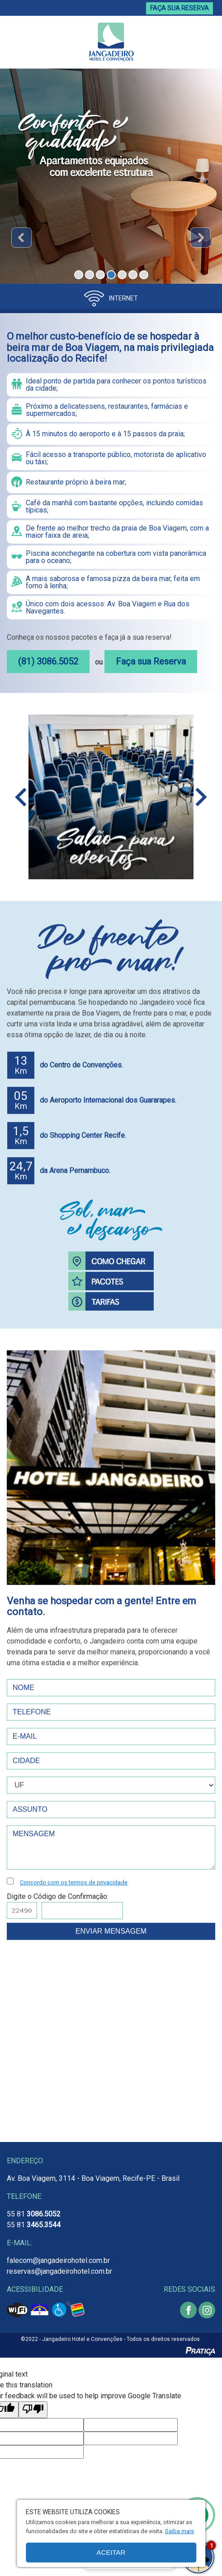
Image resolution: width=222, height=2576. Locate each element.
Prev (21, 237)
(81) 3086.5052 (48, 661)
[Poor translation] (33, 2409)
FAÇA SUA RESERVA (179, 8)
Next (200, 237)
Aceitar (111, 2552)
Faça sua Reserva (151, 661)
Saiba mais (179, 2531)
